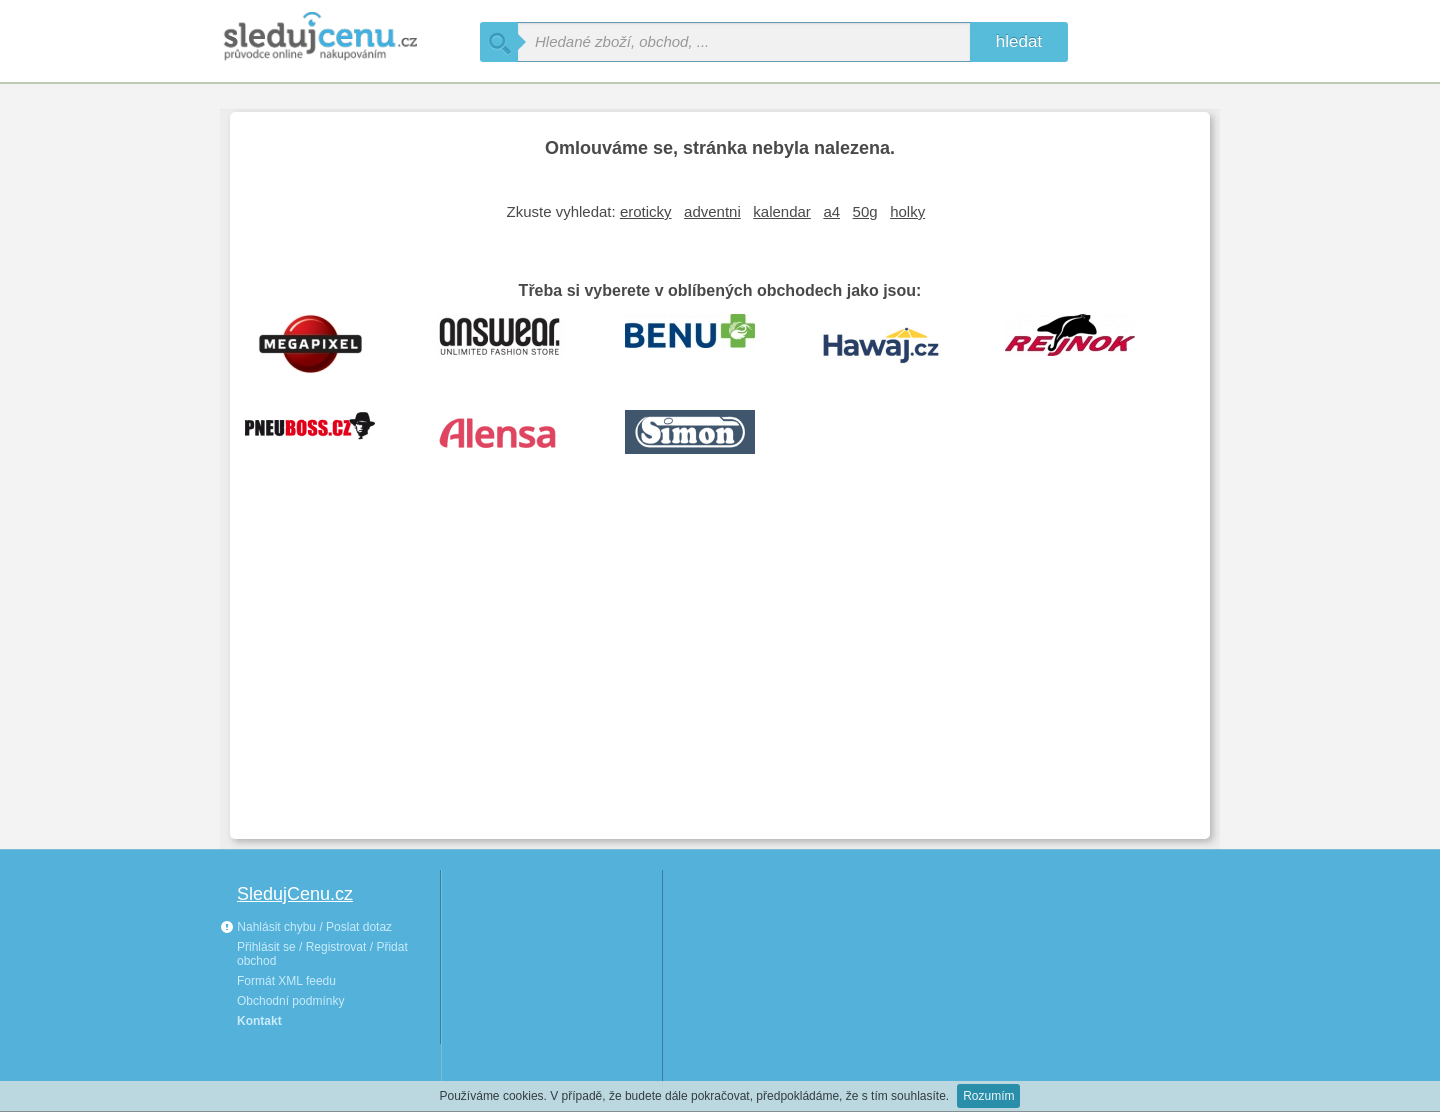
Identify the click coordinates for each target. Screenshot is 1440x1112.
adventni (712, 211)
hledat (1019, 41)
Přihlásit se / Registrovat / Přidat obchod (322, 954)
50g (865, 211)
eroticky (646, 211)
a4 (831, 211)
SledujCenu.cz (295, 894)
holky (907, 211)
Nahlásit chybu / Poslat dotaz (306, 927)
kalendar (782, 211)
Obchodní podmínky (290, 1001)
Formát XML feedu (286, 981)
